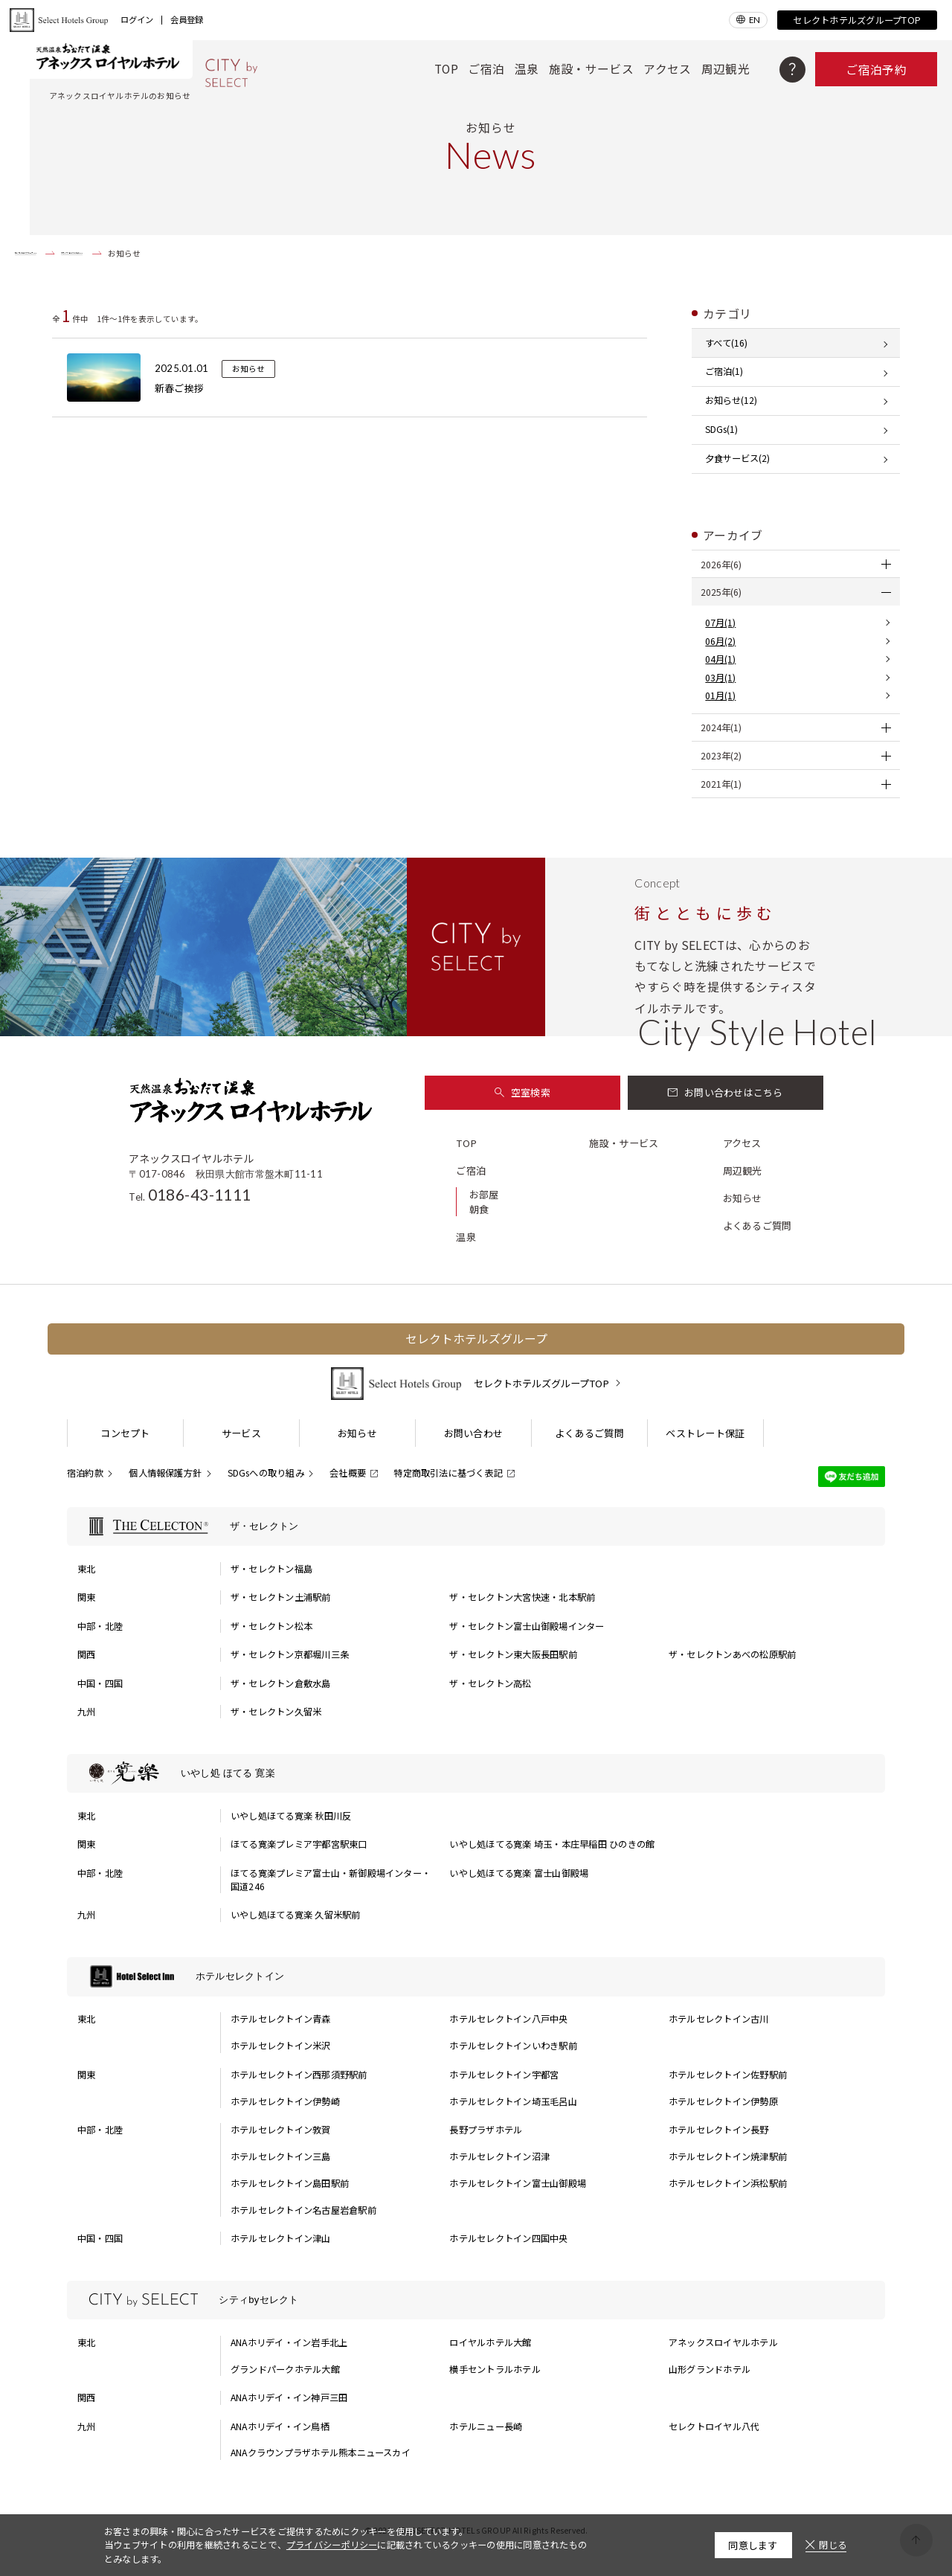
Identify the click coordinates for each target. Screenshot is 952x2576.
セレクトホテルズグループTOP (857, 20)
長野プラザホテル (485, 2129)
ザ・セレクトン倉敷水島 (281, 1683)
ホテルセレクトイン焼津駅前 (728, 2156)
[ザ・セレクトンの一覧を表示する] (476, 1526)
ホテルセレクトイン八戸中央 (508, 2019)
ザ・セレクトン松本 (271, 1626)
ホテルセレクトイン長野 (719, 2129)
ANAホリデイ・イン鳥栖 (280, 2426)
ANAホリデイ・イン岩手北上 (289, 2342)
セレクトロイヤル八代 (714, 2426)
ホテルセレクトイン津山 (281, 2238)
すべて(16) (726, 343)
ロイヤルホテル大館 (490, 2342)
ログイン (136, 20)
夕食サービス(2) (737, 458)
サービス (241, 1433)
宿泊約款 (85, 1473)
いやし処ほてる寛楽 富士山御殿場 (518, 1873)
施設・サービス (591, 68)
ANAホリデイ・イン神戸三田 (289, 2397)
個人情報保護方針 (165, 1473)
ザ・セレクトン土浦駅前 (281, 1597)
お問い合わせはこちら (725, 1092)
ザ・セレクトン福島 (271, 1569)
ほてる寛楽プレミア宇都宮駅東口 (299, 1844)
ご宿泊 (486, 68)
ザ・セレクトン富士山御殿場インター (526, 1626)
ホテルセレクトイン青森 (281, 2019)
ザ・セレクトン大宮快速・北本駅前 (522, 1597)
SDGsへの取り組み (266, 1473)
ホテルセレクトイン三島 (281, 2156)
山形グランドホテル (709, 2369)
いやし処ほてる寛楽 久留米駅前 (296, 1914)
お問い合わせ (474, 1433)
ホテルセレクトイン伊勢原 (723, 2101)
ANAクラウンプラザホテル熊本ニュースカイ (321, 2452)
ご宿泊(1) (724, 371)
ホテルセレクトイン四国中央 (508, 2238)
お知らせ (742, 1198)
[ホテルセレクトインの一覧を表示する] (476, 1977)
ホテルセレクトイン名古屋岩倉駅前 (303, 2210)
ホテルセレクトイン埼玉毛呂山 (512, 2101)
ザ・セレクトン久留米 (276, 1711)
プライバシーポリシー (331, 2544)
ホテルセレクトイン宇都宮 (504, 2074)
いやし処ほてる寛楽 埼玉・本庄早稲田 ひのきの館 (551, 1844)
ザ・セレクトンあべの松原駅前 (732, 1654)
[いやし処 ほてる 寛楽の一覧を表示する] (476, 1773)
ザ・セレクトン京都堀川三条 (290, 1654)
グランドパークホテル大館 (285, 2369)
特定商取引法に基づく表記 (448, 1473)
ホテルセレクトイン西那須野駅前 (299, 2074)
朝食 (479, 1209)
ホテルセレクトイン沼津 (499, 2156)
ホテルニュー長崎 (485, 2426)
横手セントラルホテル (494, 2369)
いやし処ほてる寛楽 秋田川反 (291, 1815)
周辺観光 (725, 68)
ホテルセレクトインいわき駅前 (512, 2045)
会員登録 (186, 20)
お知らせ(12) (731, 400)
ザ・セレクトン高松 (490, 1683)
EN (754, 20)
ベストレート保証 (705, 1433)
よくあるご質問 (757, 1225)
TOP (446, 68)
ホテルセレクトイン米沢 (281, 2045)
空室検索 (522, 1092)
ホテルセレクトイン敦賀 (281, 2129)
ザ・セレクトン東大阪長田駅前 (512, 1654)
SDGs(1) (721, 429)
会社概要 (347, 1473)
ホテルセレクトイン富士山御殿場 (517, 2183)
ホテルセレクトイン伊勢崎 (285, 2101)
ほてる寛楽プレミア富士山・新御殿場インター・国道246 (331, 1879)
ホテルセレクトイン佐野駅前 (728, 2074)
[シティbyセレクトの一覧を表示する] (476, 2300)
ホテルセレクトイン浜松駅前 (728, 2183)
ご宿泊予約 (876, 69)
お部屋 (484, 1194)
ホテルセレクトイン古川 (719, 2019)
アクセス (667, 68)
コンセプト (124, 1433)
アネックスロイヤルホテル (723, 2342)
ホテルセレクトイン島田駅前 (290, 2183)
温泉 (527, 68)
